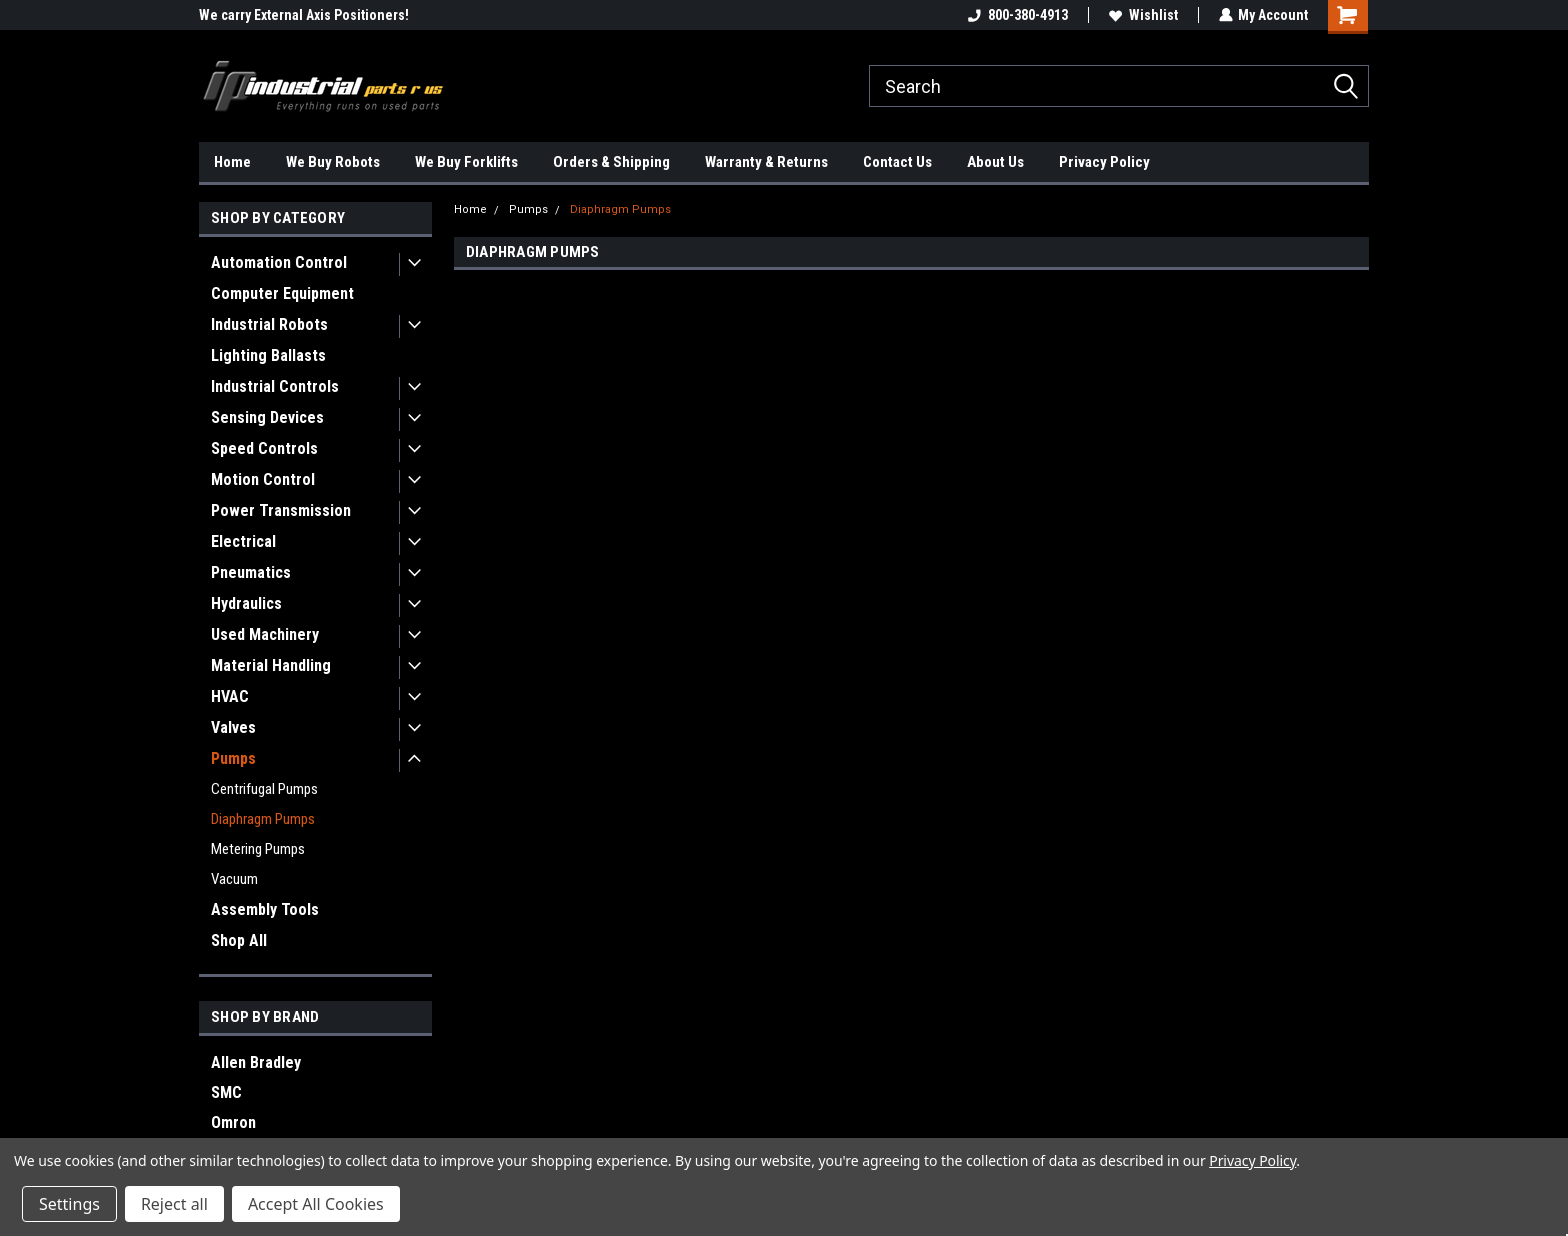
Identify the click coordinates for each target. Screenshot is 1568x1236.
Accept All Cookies (316, 1204)
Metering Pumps (258, 849)
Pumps (233, 758)
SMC (226, 1092)
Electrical (243, 541)
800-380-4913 (1017, 15)
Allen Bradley (256, 1062)
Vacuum (234, 879)
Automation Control (279, 262)
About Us (995, 162)
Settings (69, 1204)
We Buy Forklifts (466, 162)
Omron (233, 1122)
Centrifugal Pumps (264, 789)
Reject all (174, 1204)
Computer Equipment (282, 293)
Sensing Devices (267, 417)
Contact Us (897, 162)
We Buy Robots (333, 162)
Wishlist (1142, 15)
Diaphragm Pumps (263, 819)
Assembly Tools (265, 909)
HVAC (230, 696)
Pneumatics (251, 572)
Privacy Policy (1104, 162)
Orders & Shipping (611, 162)
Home (232, 162)
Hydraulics (246, 603)
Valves (233, 727)
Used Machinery (265, 634)
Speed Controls (264, 448)
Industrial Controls (275, 386)
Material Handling (271, 665)
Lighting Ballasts (268, 355)
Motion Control (263, 479)
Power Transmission (281, 510)
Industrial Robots (269, 324)
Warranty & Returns (766, 162)
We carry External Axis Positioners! (304, 15)
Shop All (239, 940)
